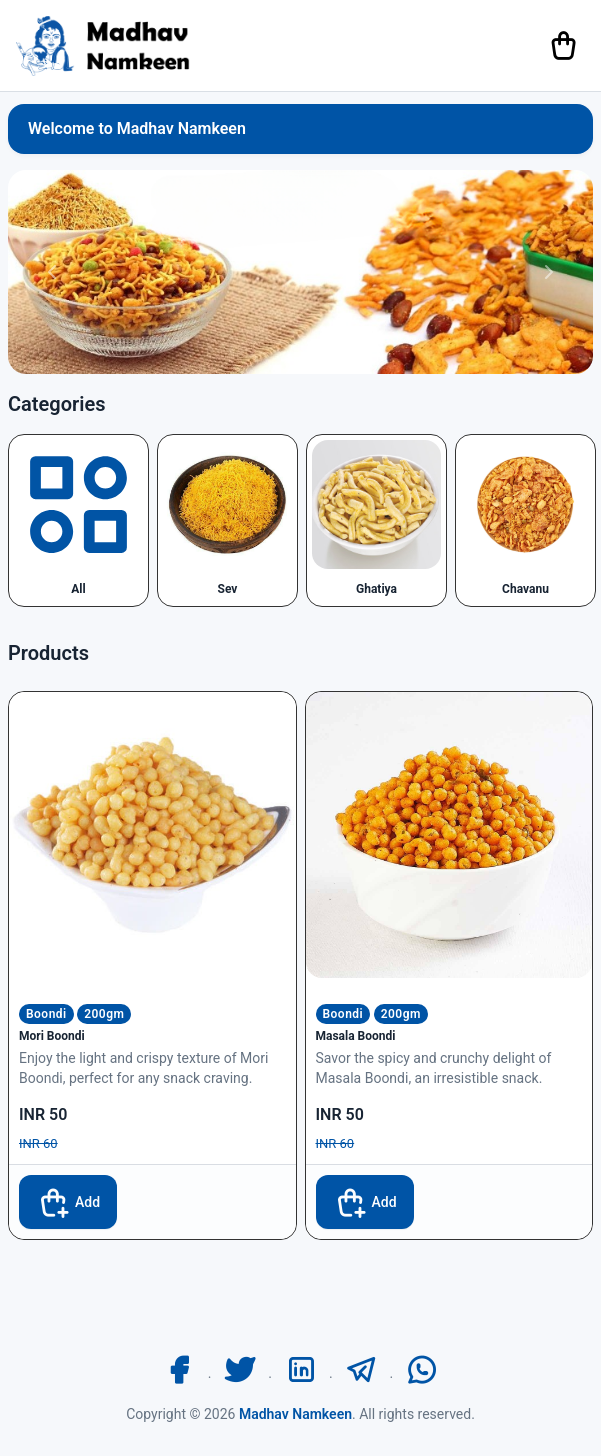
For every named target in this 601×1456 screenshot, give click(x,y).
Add (68, 1202)
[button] (52, 272)
